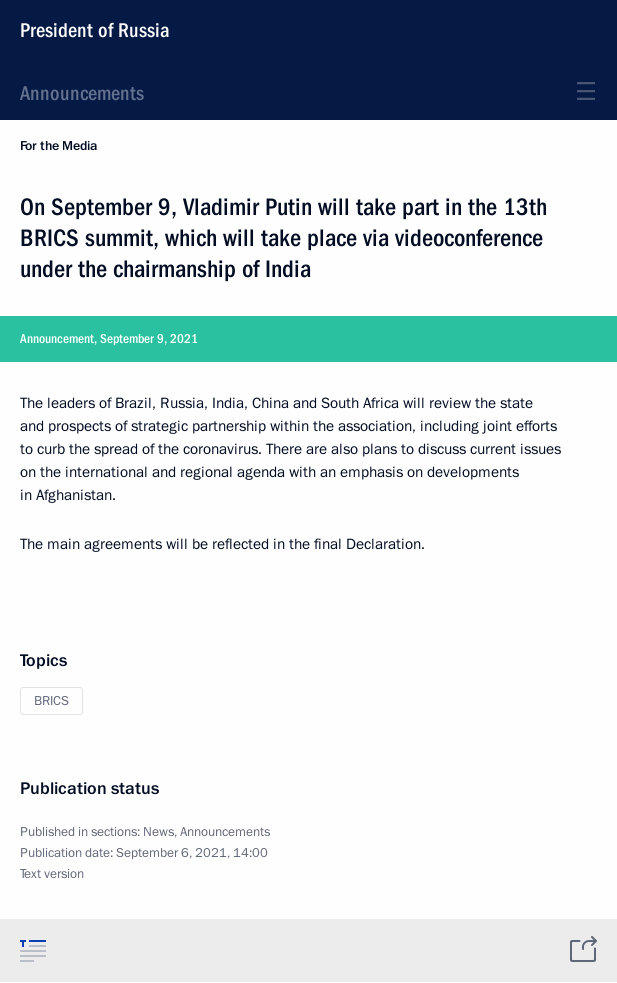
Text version (52, 874)
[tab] (33, 950)
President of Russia (95, 30)
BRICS (51, 701)
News (158, 832)
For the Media (58, 146)
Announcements (82, 93)
